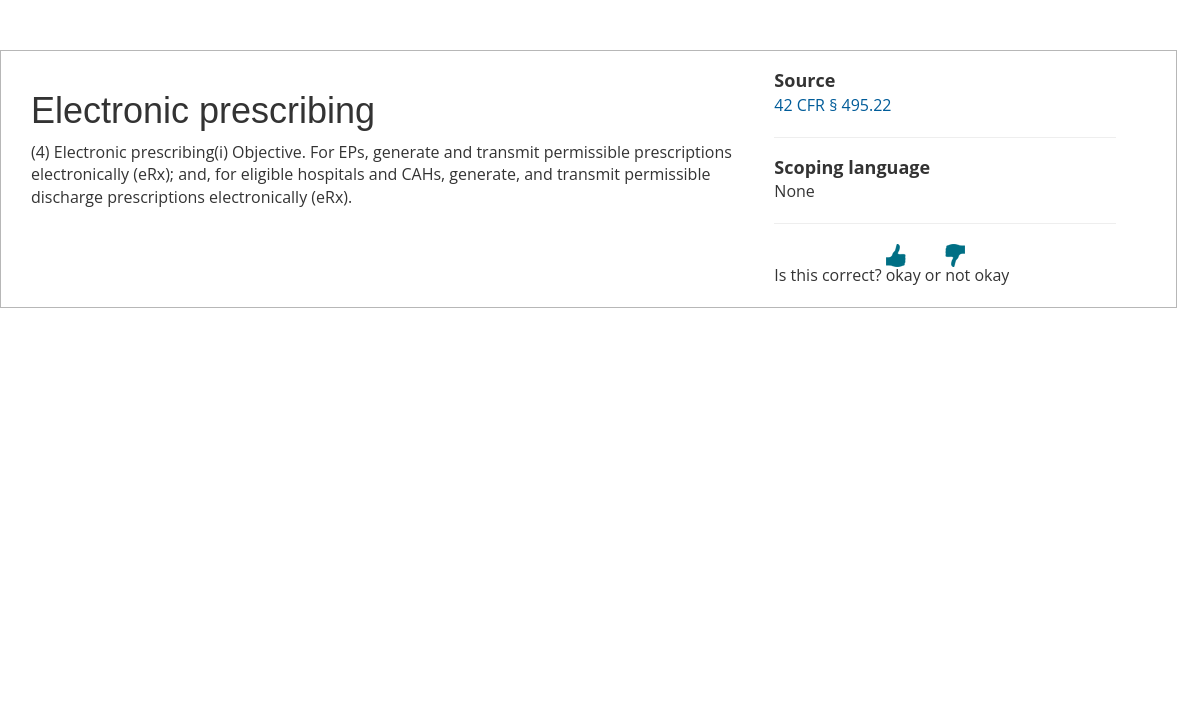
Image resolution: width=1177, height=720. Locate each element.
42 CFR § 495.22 (832, 105)
